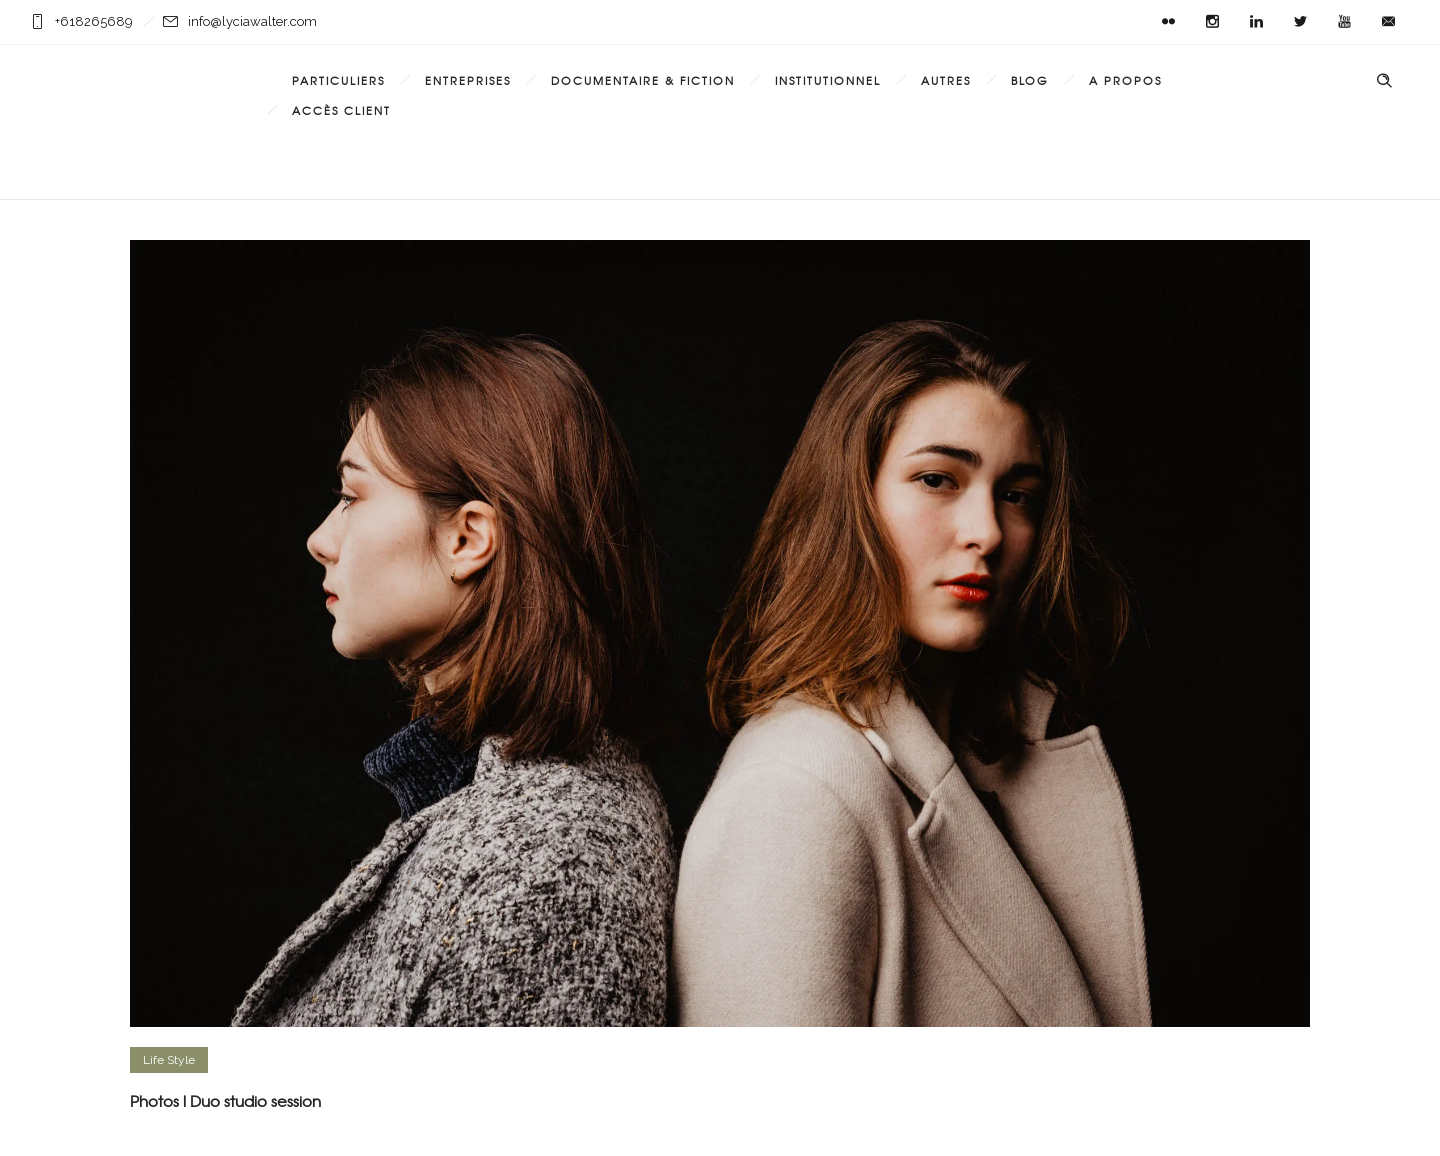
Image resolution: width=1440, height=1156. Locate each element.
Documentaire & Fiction (643, 80)
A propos (1125, 80)
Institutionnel (828, 80)
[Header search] (1384, 81)
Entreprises (468, 80)
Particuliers (338, 80)
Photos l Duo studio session (225, 1101)
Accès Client (341, 110)
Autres (946, 80)
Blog (1030, 80)
